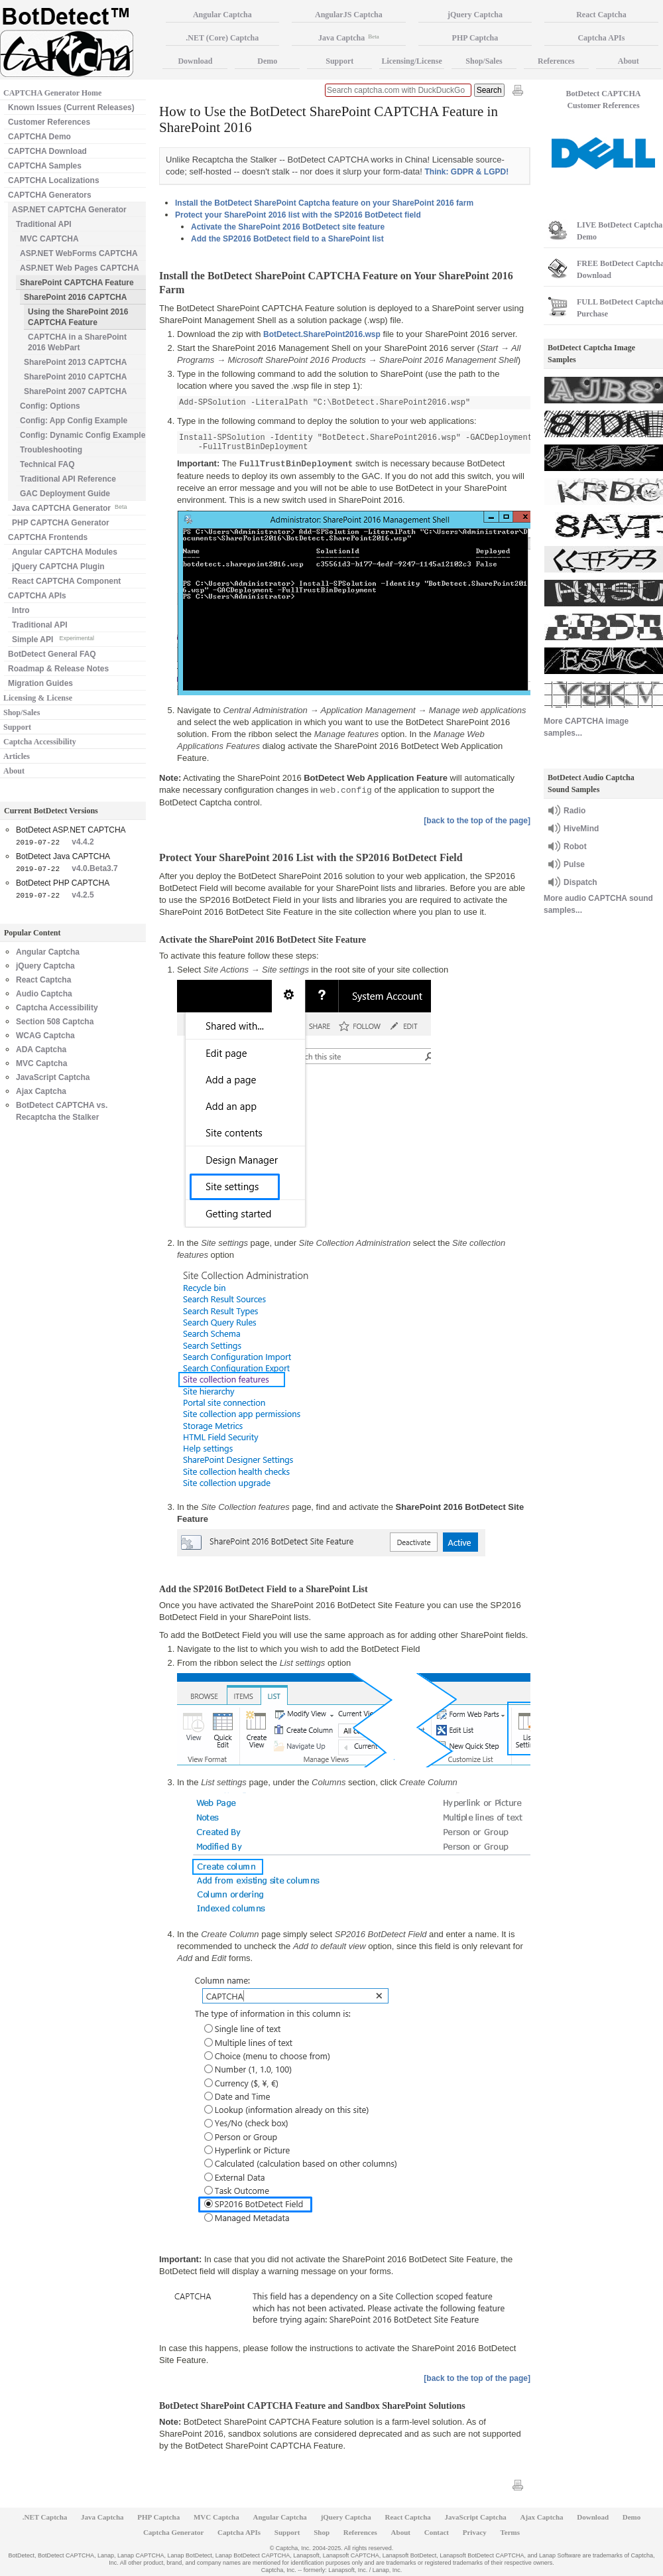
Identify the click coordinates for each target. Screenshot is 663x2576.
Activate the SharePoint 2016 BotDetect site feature (288, 227)
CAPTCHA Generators (49, 195)
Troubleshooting (51, 449)
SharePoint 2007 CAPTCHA (75, 391)
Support (17, 727)
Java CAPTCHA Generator (69, 507)
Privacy (475, 2532)
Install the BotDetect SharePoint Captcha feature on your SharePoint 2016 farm (324, 203)
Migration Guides (40, 683)
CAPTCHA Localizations (53, 180)
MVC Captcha (41, 1063)
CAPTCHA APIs (37, 595)
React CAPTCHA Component (66, 581)
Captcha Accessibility (39, 741)
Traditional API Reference (68, 479)
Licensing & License (37, 698)
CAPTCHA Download (47, 151)
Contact (436, 2532)
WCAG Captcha (45, 1035)
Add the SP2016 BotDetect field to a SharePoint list (287, 238)
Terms (510, 2532)
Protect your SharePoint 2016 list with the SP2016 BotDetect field (298, 215)
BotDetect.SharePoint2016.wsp (322, 334)
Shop (322, 2532)
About (14, 771)
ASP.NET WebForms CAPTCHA (79, 253)
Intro (21, 610)
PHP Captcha (475, 37)
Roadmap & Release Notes (58, 668)
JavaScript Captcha (53, 1077)
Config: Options (50, 406)
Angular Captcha (48, 952)
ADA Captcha (41, 1049)
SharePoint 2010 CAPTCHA (75, 376)
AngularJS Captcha (349, 14)
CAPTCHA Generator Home (52, 93)
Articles (16, 756)
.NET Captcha (45, 2517)
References (556, 61)
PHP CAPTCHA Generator (60, 522)
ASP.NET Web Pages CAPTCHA (79, 268)
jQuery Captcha (45, 966)
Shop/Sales (21, 712)
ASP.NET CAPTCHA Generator (69, 209)
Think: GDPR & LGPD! (466, 171)
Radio (574, 810)
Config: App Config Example (73, 420)
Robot (575, 846)
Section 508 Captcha (54, 1021)
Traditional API (44, 224)
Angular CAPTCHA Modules (64, 552)
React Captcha (43, 979)
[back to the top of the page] (477, 820)
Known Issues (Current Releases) (71, 107)
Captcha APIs (239, 2532)
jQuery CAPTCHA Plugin (58, 566)
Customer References (49, 122)
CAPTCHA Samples (45, 165)
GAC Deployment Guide (65, 493)
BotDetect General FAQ (52, 654)
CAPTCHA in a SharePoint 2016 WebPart (77, 342)
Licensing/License (411, 61)
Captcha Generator (173, 2532)
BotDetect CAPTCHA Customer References (603, 99)
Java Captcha (348, 37)
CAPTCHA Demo (39, 136)
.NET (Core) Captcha (222, 37)
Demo (267, 61)
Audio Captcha (44, 993)
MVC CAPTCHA (49, 238)
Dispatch (580, 882)
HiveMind (581, 828)
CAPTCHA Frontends (48, 537)
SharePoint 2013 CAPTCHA (75, 362)
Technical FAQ (47, 464)
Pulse (574, 864)
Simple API (53, 638)
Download (195, 61)
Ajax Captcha (41, 1091)
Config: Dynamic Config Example (82, 435)
